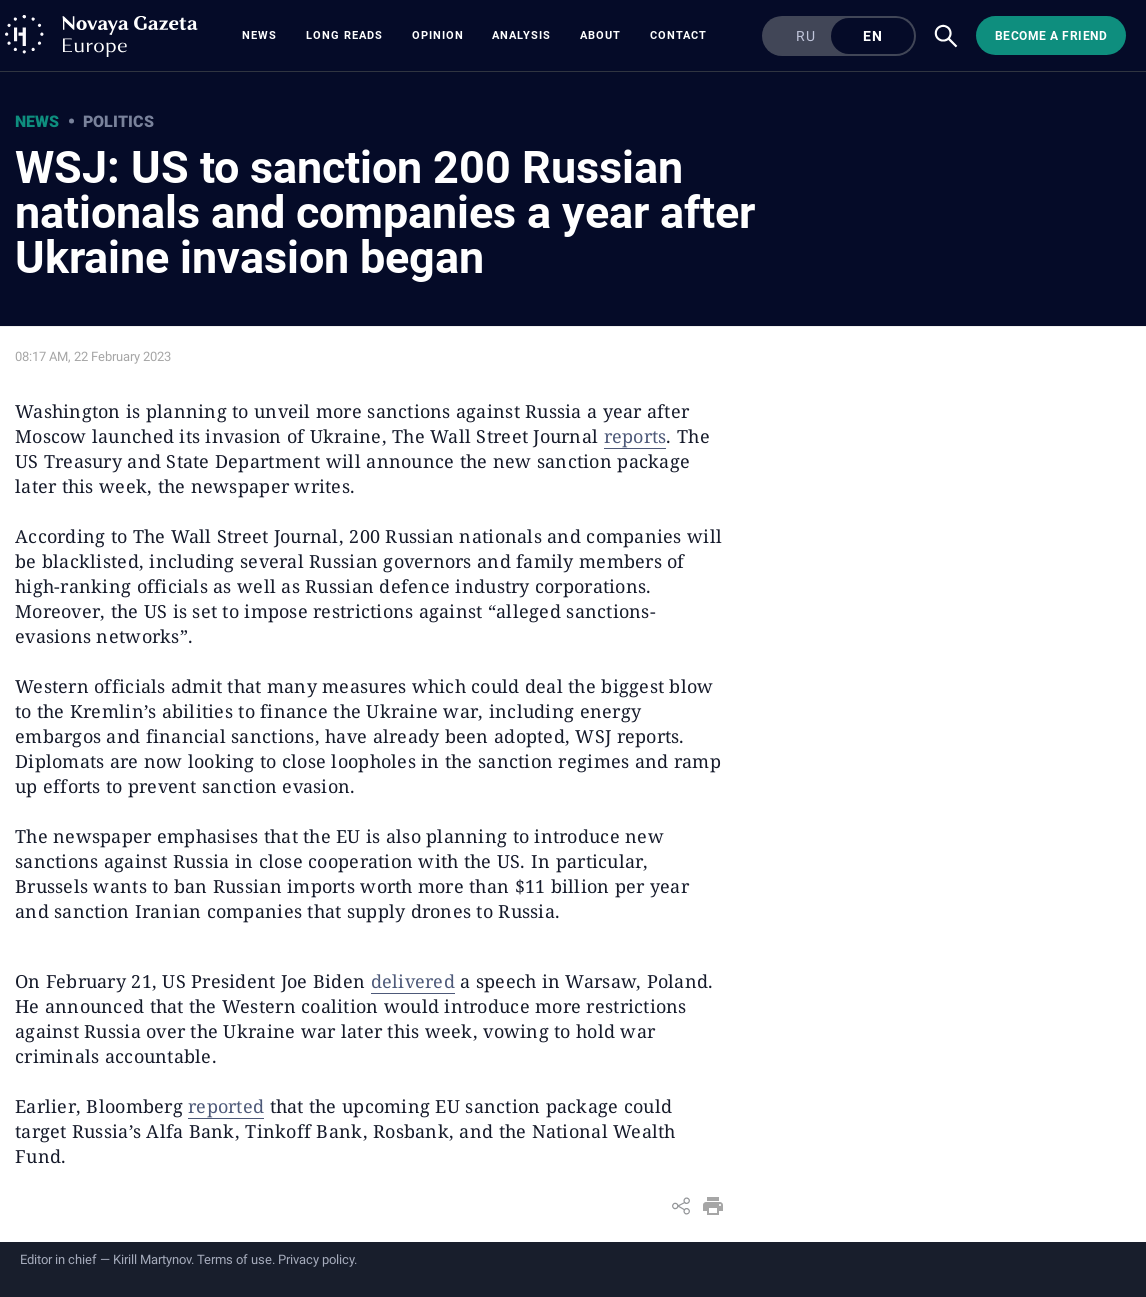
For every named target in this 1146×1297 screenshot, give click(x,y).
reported (226, 1106)
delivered (413, 981)
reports (635, 436)
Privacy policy (316, 1259)
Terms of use (234, 1259)
